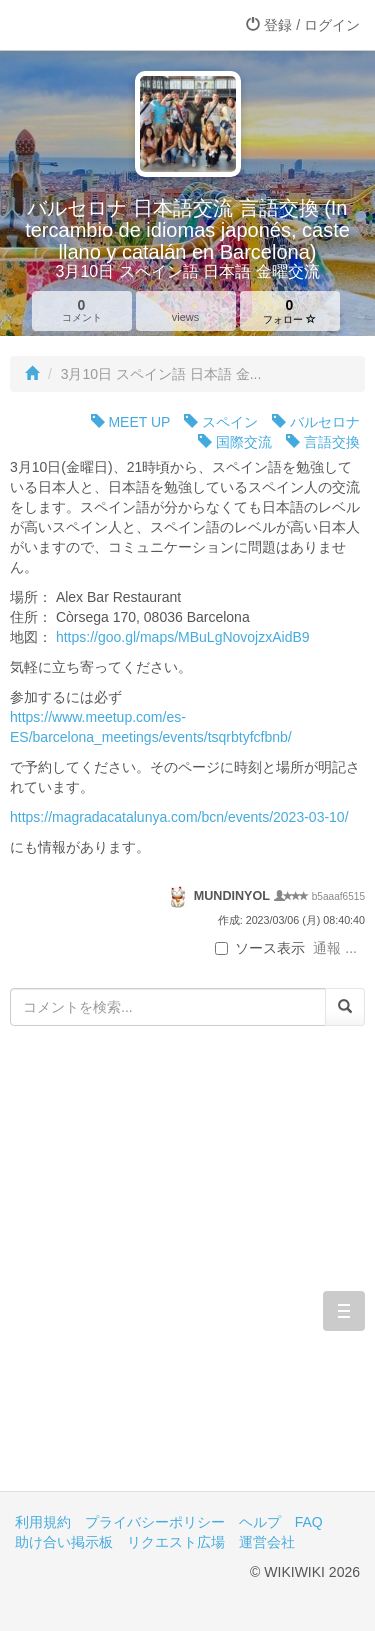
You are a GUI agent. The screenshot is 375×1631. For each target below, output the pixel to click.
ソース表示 (260, 948)
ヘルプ (260, 1522)
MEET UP (131, 422)
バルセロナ (316, 422)
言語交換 (323, 442)
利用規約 (43, 1522)
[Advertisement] (187, 1273)
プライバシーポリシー (155, 1522)
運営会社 (267, 1542)
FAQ (309, 1522)
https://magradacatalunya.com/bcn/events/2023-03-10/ (179, 817)
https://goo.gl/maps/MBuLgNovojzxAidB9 (183, 637)
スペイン (221, 422)
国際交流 (235, 442)
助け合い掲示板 (64, 1542)
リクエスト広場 (176, 1542)
